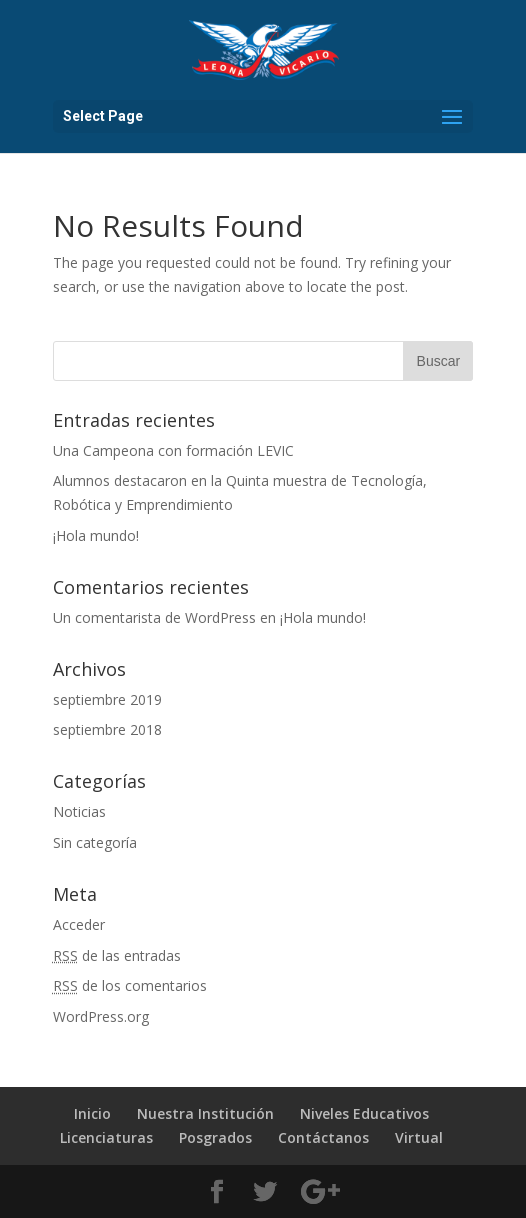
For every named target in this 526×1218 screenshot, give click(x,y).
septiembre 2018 (107, 729)
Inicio (92, 1113)
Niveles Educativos (364, 1113)
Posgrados (215, 1137)
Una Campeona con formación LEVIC (173, 450)
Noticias (79, 811)
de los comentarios (130, 985)
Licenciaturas (106, 1137)
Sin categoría (95, 842)
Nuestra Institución (205, 1113)
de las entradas (117, 955)
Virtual (419, 1137)
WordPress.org (101, 1016)
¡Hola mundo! (96, 535)
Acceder (79, 924)
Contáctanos (323, 1137)
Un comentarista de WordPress (154, 617)
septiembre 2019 (107, 699)
